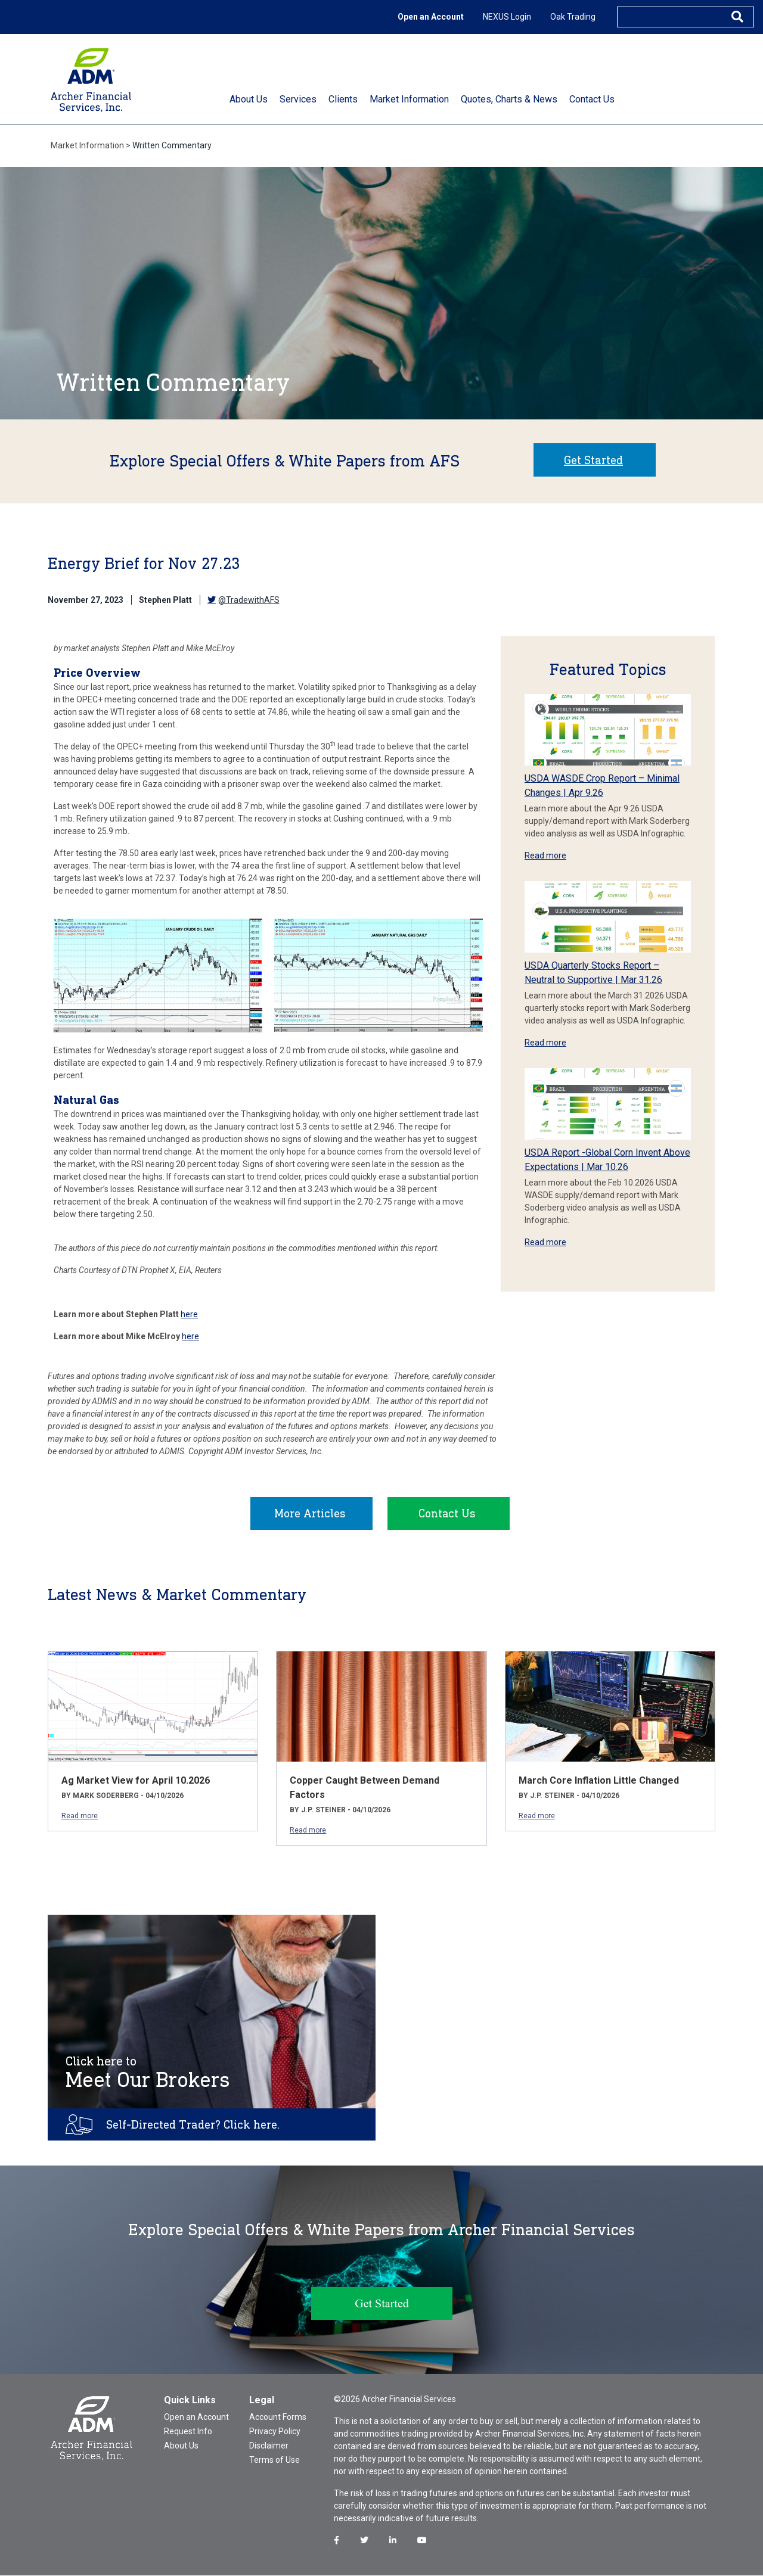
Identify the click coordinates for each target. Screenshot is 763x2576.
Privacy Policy (274, 2432)
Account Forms (277, 2417)
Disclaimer (269, 2446)
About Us (181, 2446)
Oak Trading (572, 16)
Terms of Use (274, 2460)
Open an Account (431, 16)
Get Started (593, 460)
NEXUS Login (507, 16)
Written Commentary (172, 145)
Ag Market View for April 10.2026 (135, 1781)
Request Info (188, 2432)
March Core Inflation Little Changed (599, 1781)
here (189, 1314)
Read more (545, 855)
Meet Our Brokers (148, 2073)
